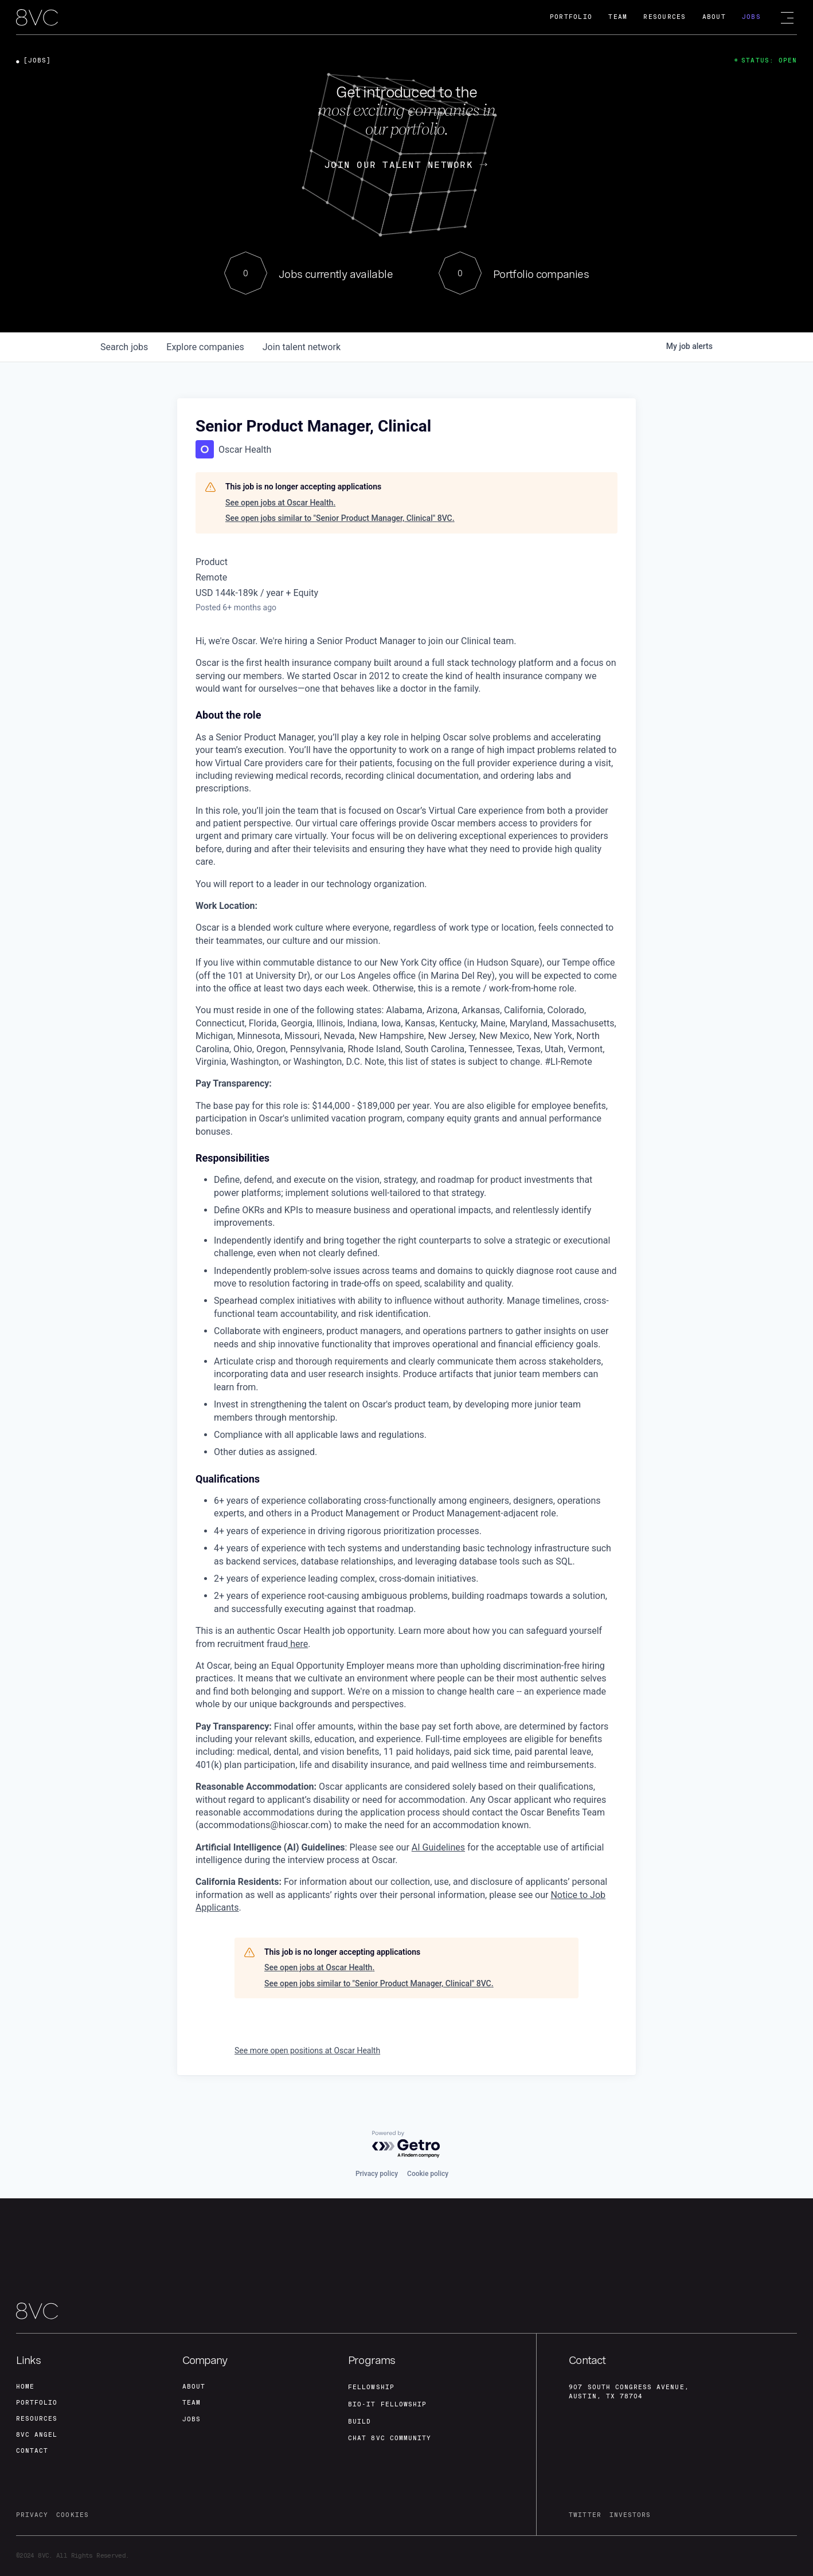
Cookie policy (427, 2174)
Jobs (751, 17)
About (714, 17)
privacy (32, 2515)
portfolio (36, 2402)
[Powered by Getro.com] (406, 2145)
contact (32, 2451)
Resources (664, 17)
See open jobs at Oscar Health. (280, 502)
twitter (585, 2515)
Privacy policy (376, 2174)
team (191, 2402)
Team (617, 17)
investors (630, 2515)
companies (205, 347)
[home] (37, 18)
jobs (124, 347)
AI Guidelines (438, 1847)
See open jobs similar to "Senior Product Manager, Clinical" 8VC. (340, 518)
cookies (72, 2515)
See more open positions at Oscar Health (307, 2050)
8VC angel (36, 2434)
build (359, 2421)
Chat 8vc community (389, 2438)
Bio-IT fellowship (387, 2404)
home (25, 2386)
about (193, 2386)
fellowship (371, 2387)
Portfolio (571, 17)
